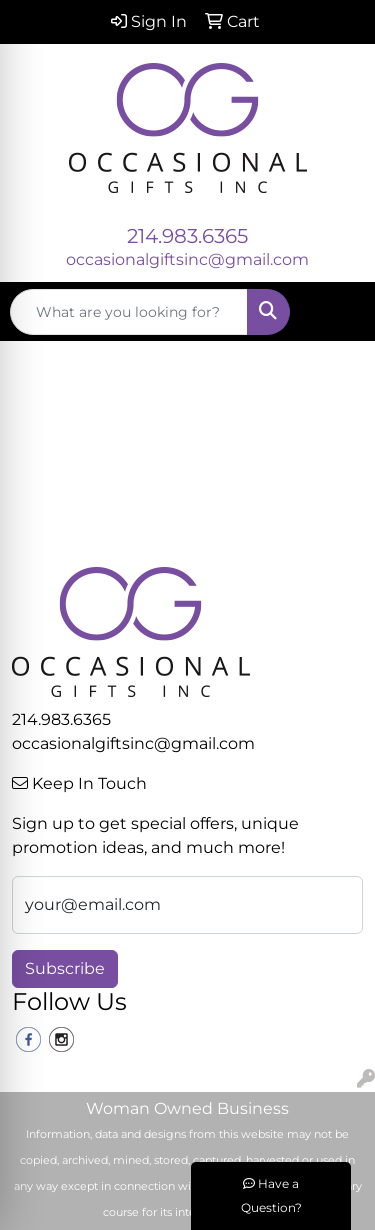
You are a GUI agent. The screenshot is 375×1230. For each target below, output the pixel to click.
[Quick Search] (129, 312)
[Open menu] (335, 312)
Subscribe (65, 968)
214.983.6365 (187, 236)
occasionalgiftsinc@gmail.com (187, 259)
